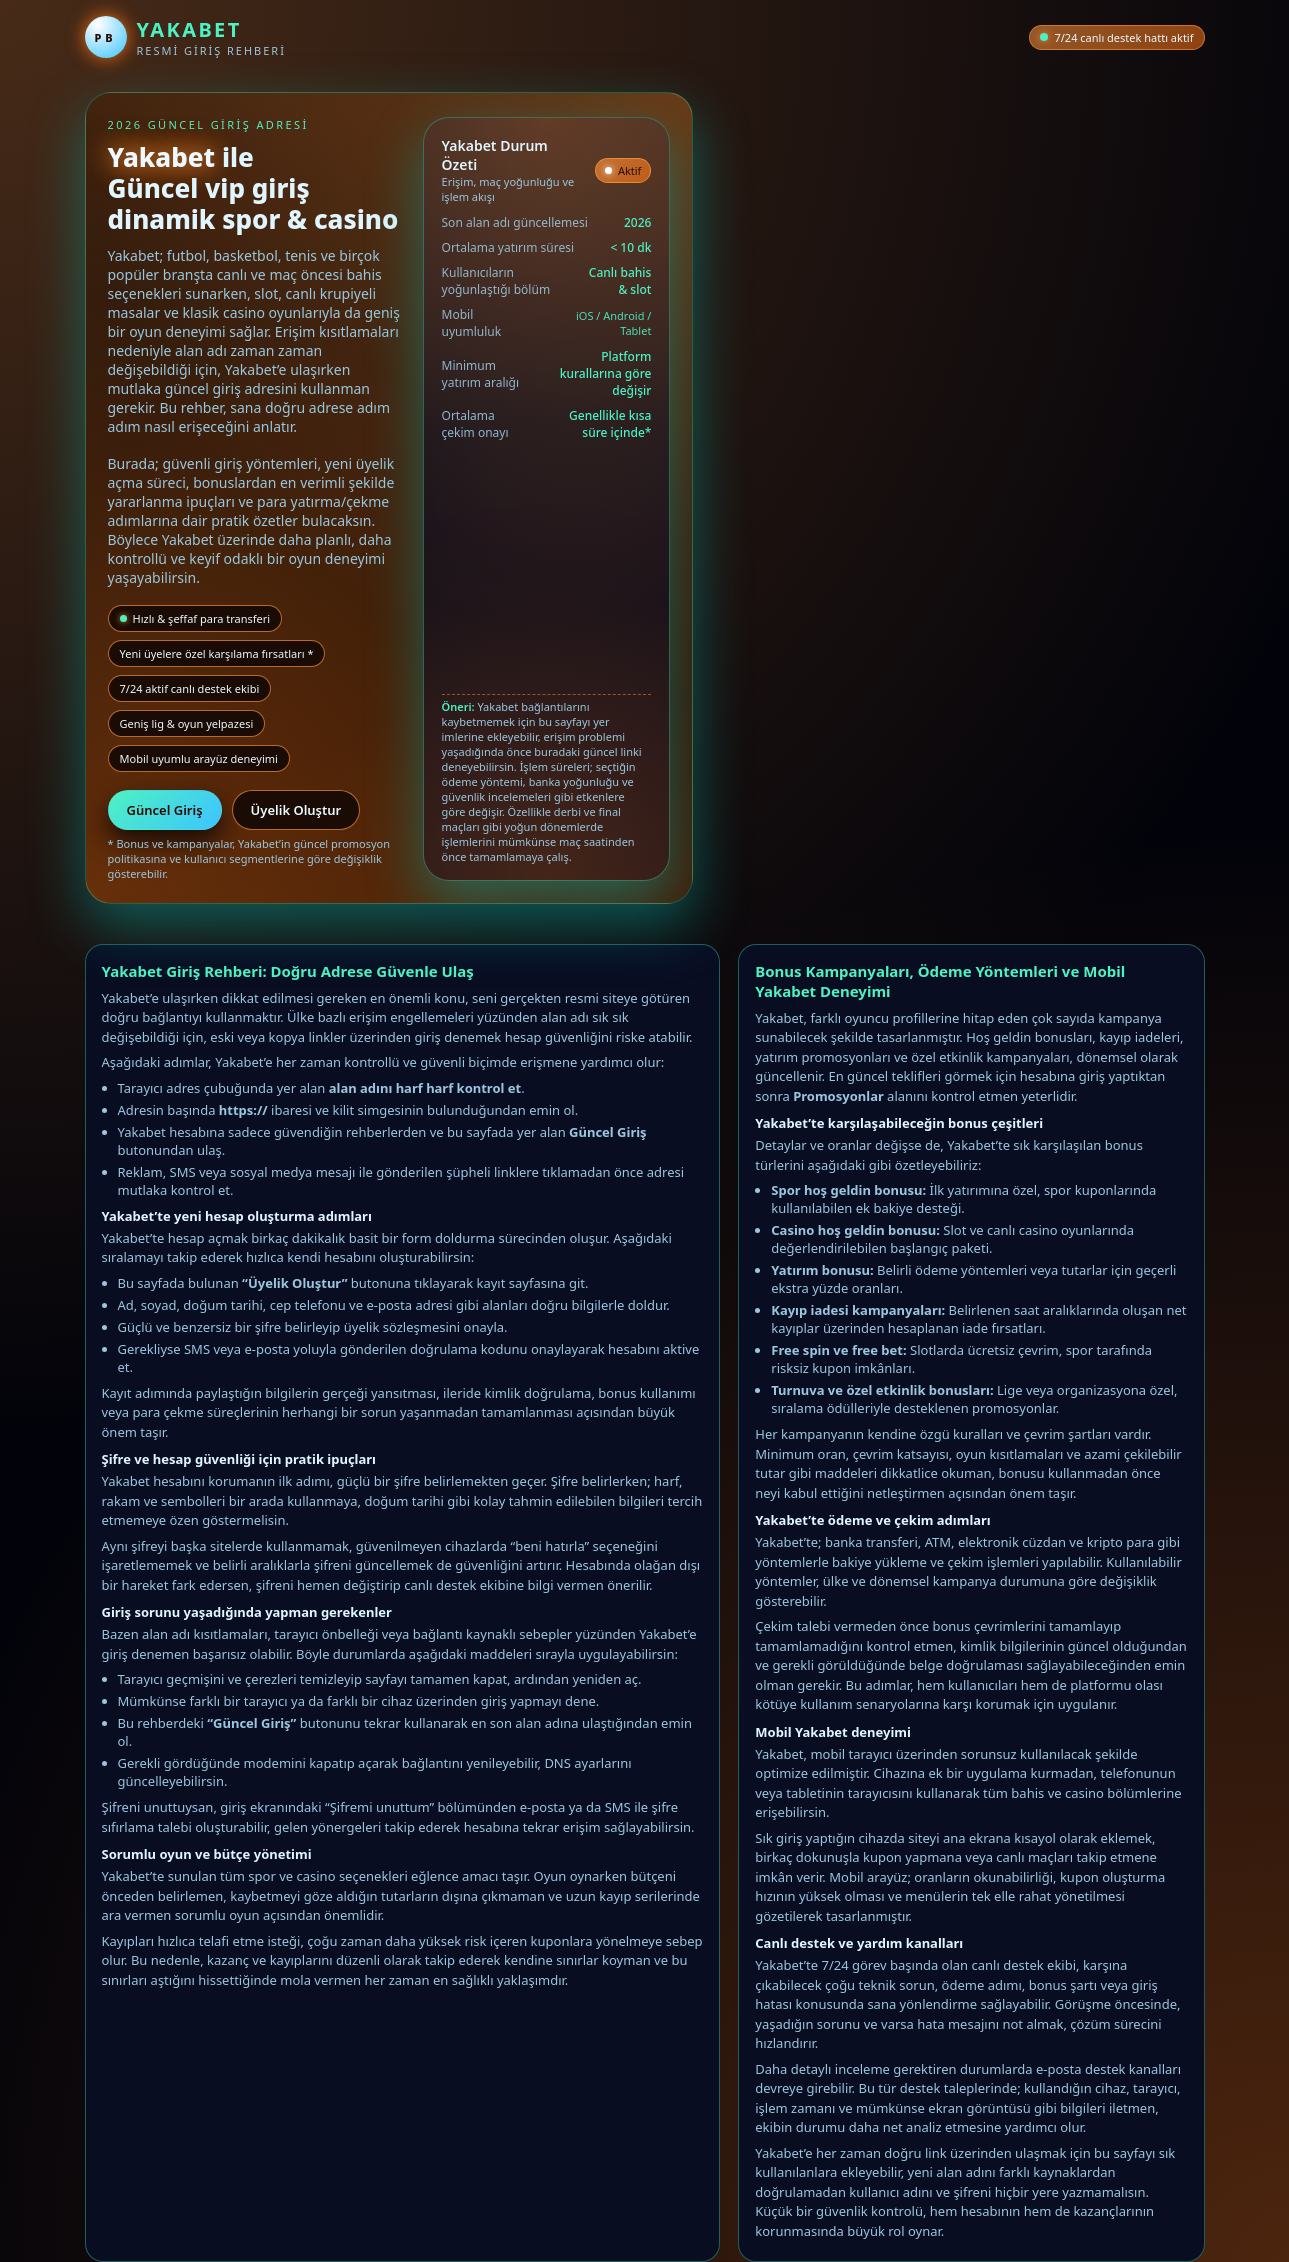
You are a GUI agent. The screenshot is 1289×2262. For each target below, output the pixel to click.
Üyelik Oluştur (296, 810)
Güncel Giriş (165, 810)
